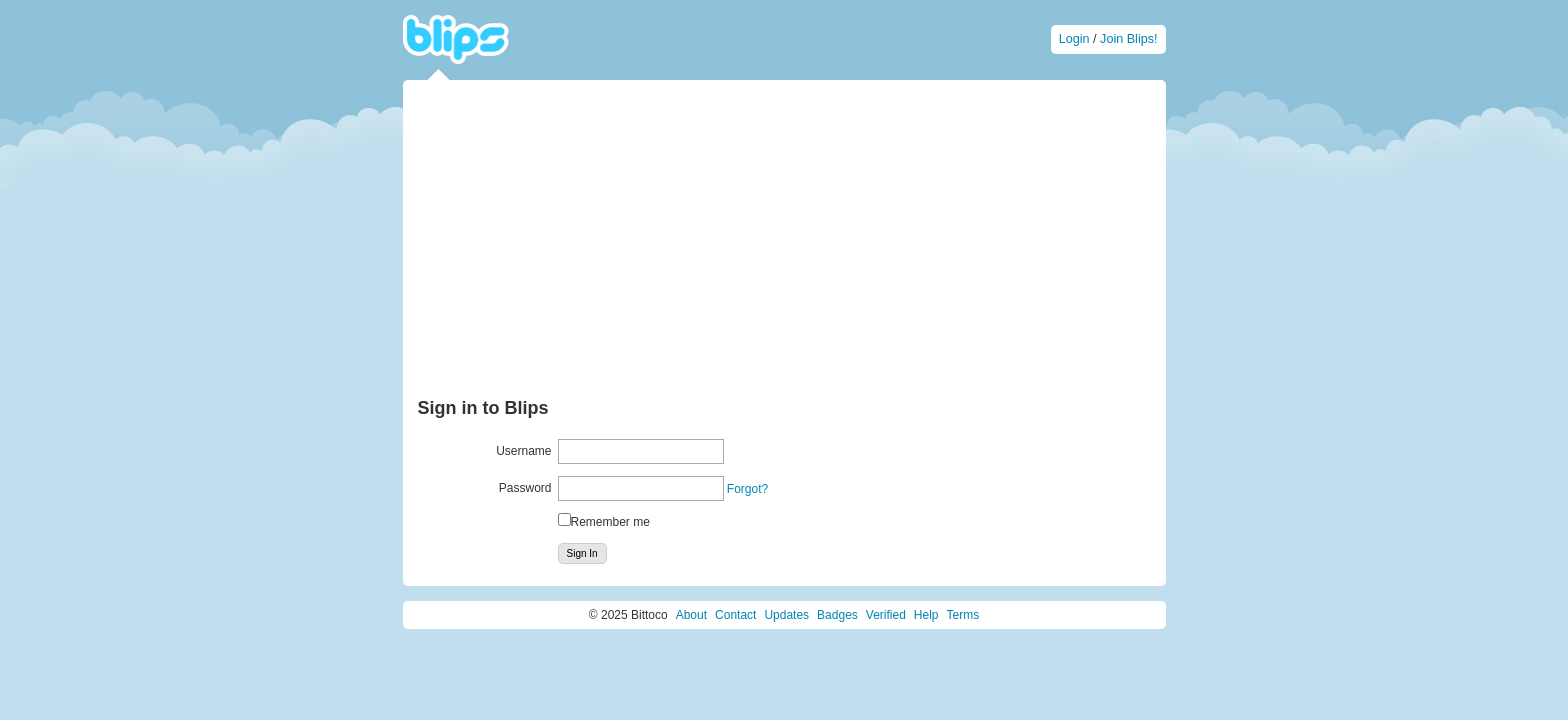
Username (523, 451)
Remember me (610, 522)
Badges (837, 615)
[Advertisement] (784, 245)
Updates (786, 615)
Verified (886, 615)
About (691, 615)
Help (926, 615)
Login (1074, 39)
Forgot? (747, 489)
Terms (963, 615)
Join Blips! (1128, 39)
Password (525, 488)
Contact (735, 615)
